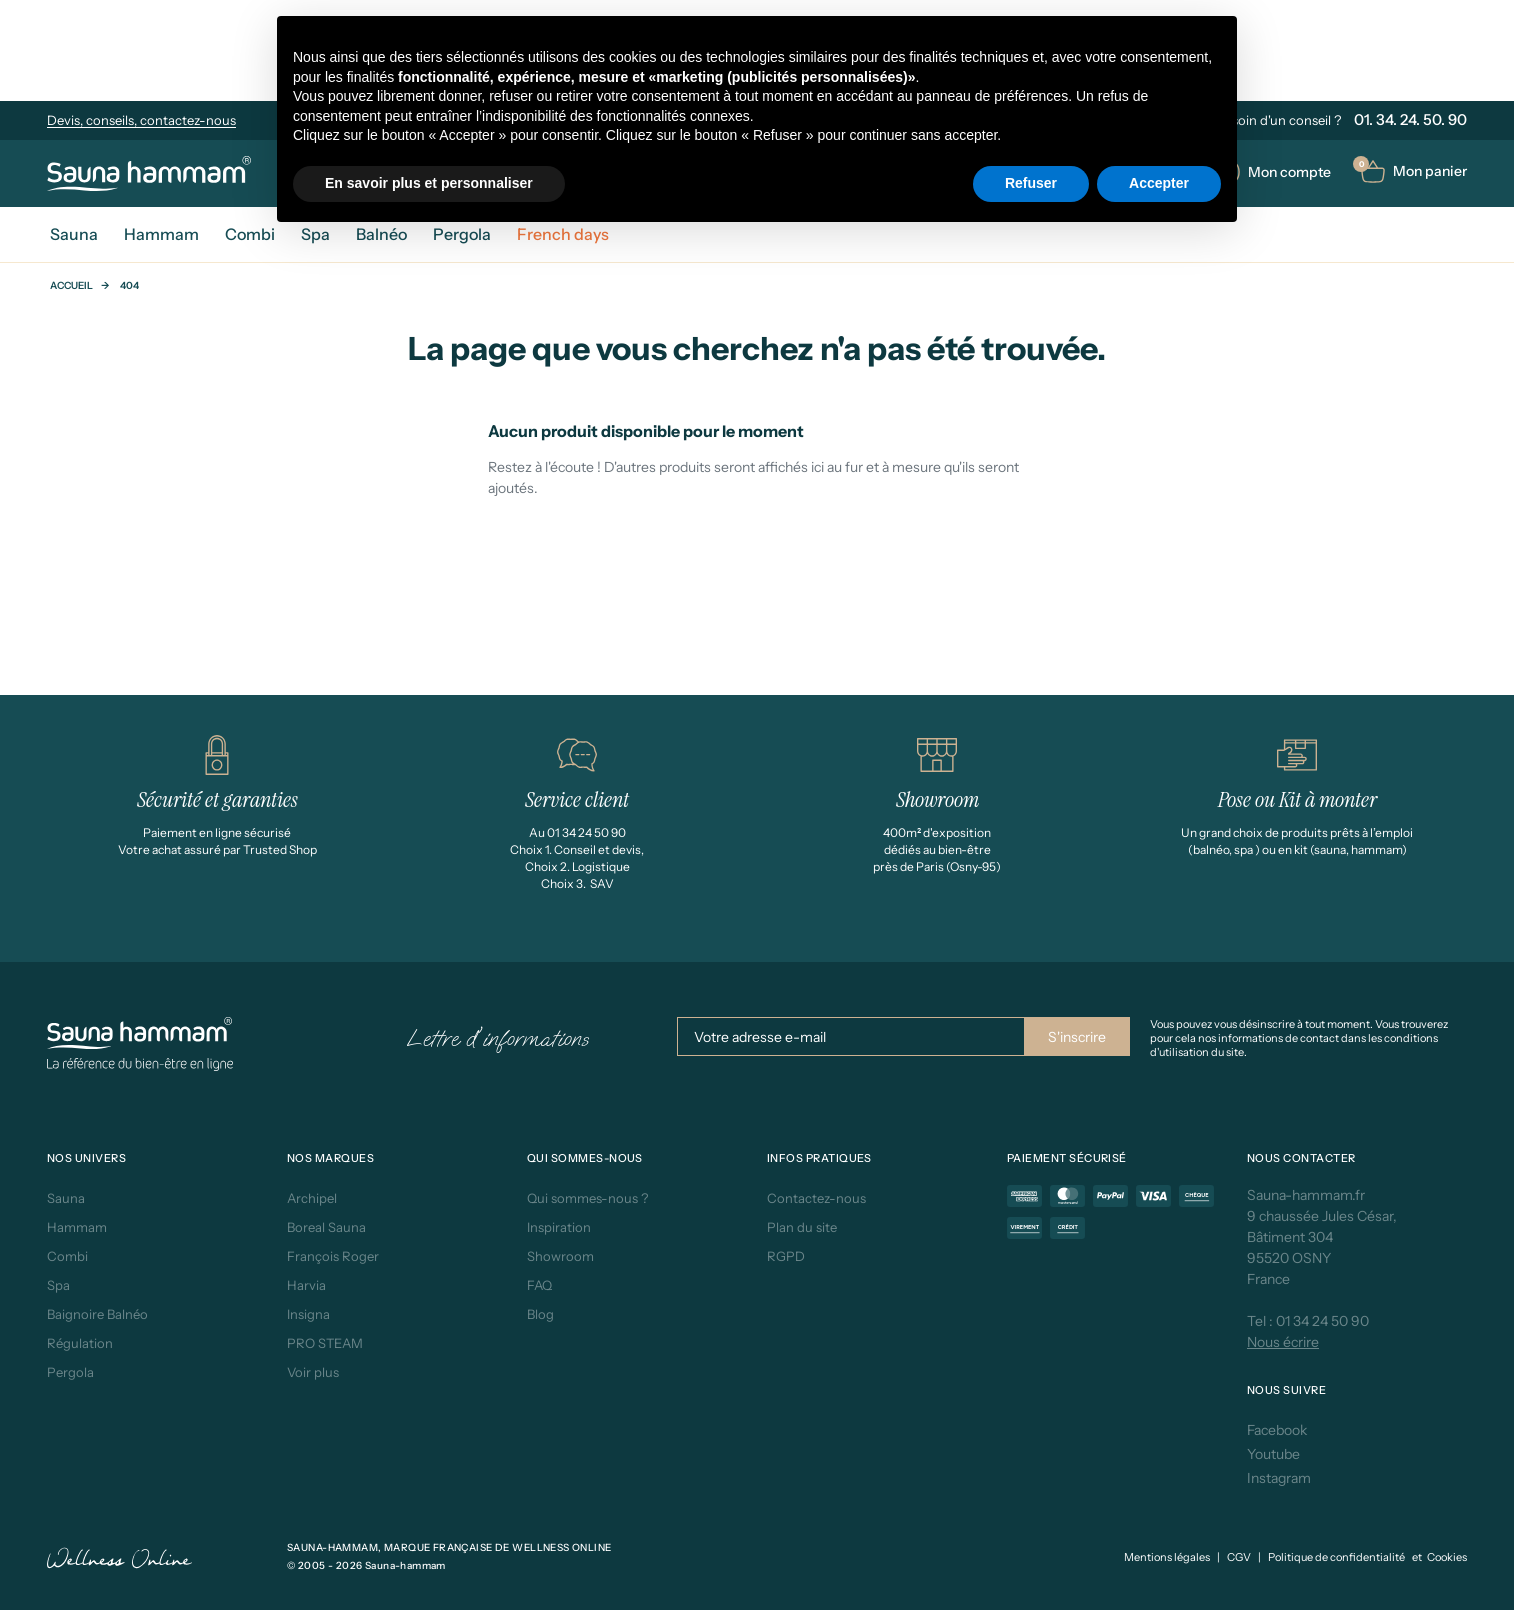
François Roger (333, 1256)
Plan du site (802, 1227)
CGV (1239, 1557)
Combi (67, 1256)
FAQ (539, 1285)
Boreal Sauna (326, 1227)
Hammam (77, 1227)
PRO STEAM (325, 1343)
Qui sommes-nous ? (587, 1198)
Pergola (70, 1372)
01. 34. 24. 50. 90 (1410, 119)
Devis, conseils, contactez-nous (141, 120)
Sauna (66, 1198)
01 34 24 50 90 (1322, 1321)
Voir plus (313, 1372)
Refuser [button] (1031, 183)
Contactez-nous (816, 1198)
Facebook (1277, 1430)
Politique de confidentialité (1336, 1557)
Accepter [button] (1159, 183)
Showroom (560, 1256)
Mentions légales (1167, 1557)
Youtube (1273, 1454)
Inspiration (559, 1227)
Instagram (1279, 1478)
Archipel (312, 1198)
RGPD (786, 1256)
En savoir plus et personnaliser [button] (429, 183)
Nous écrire (1283, 1342)
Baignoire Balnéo (97, 1314)
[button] (1414, 171)
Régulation (80, 1343)
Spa (58, 1285)
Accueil (71, 285)
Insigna (308, 1314)
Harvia (306, 1285)
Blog (540, 1314)
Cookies (1447, 1557)
